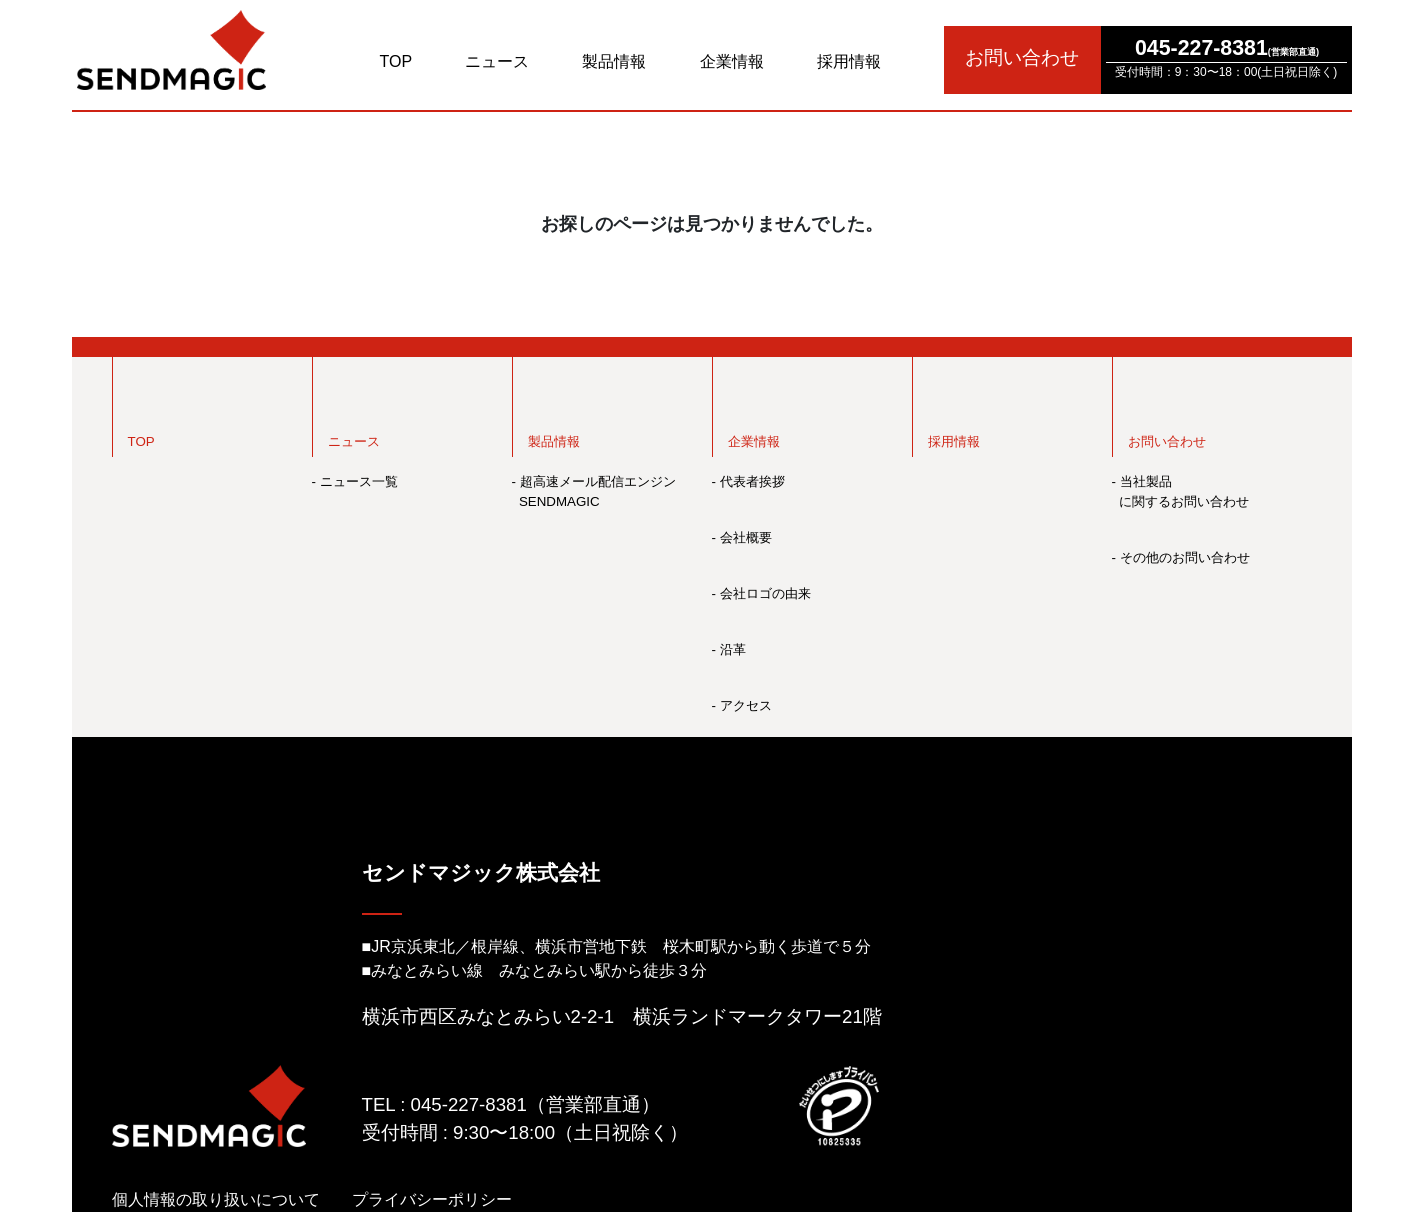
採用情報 (849, 61)
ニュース (497, 61)
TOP (396, 61)
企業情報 (732, 61)
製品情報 (614, 61)
